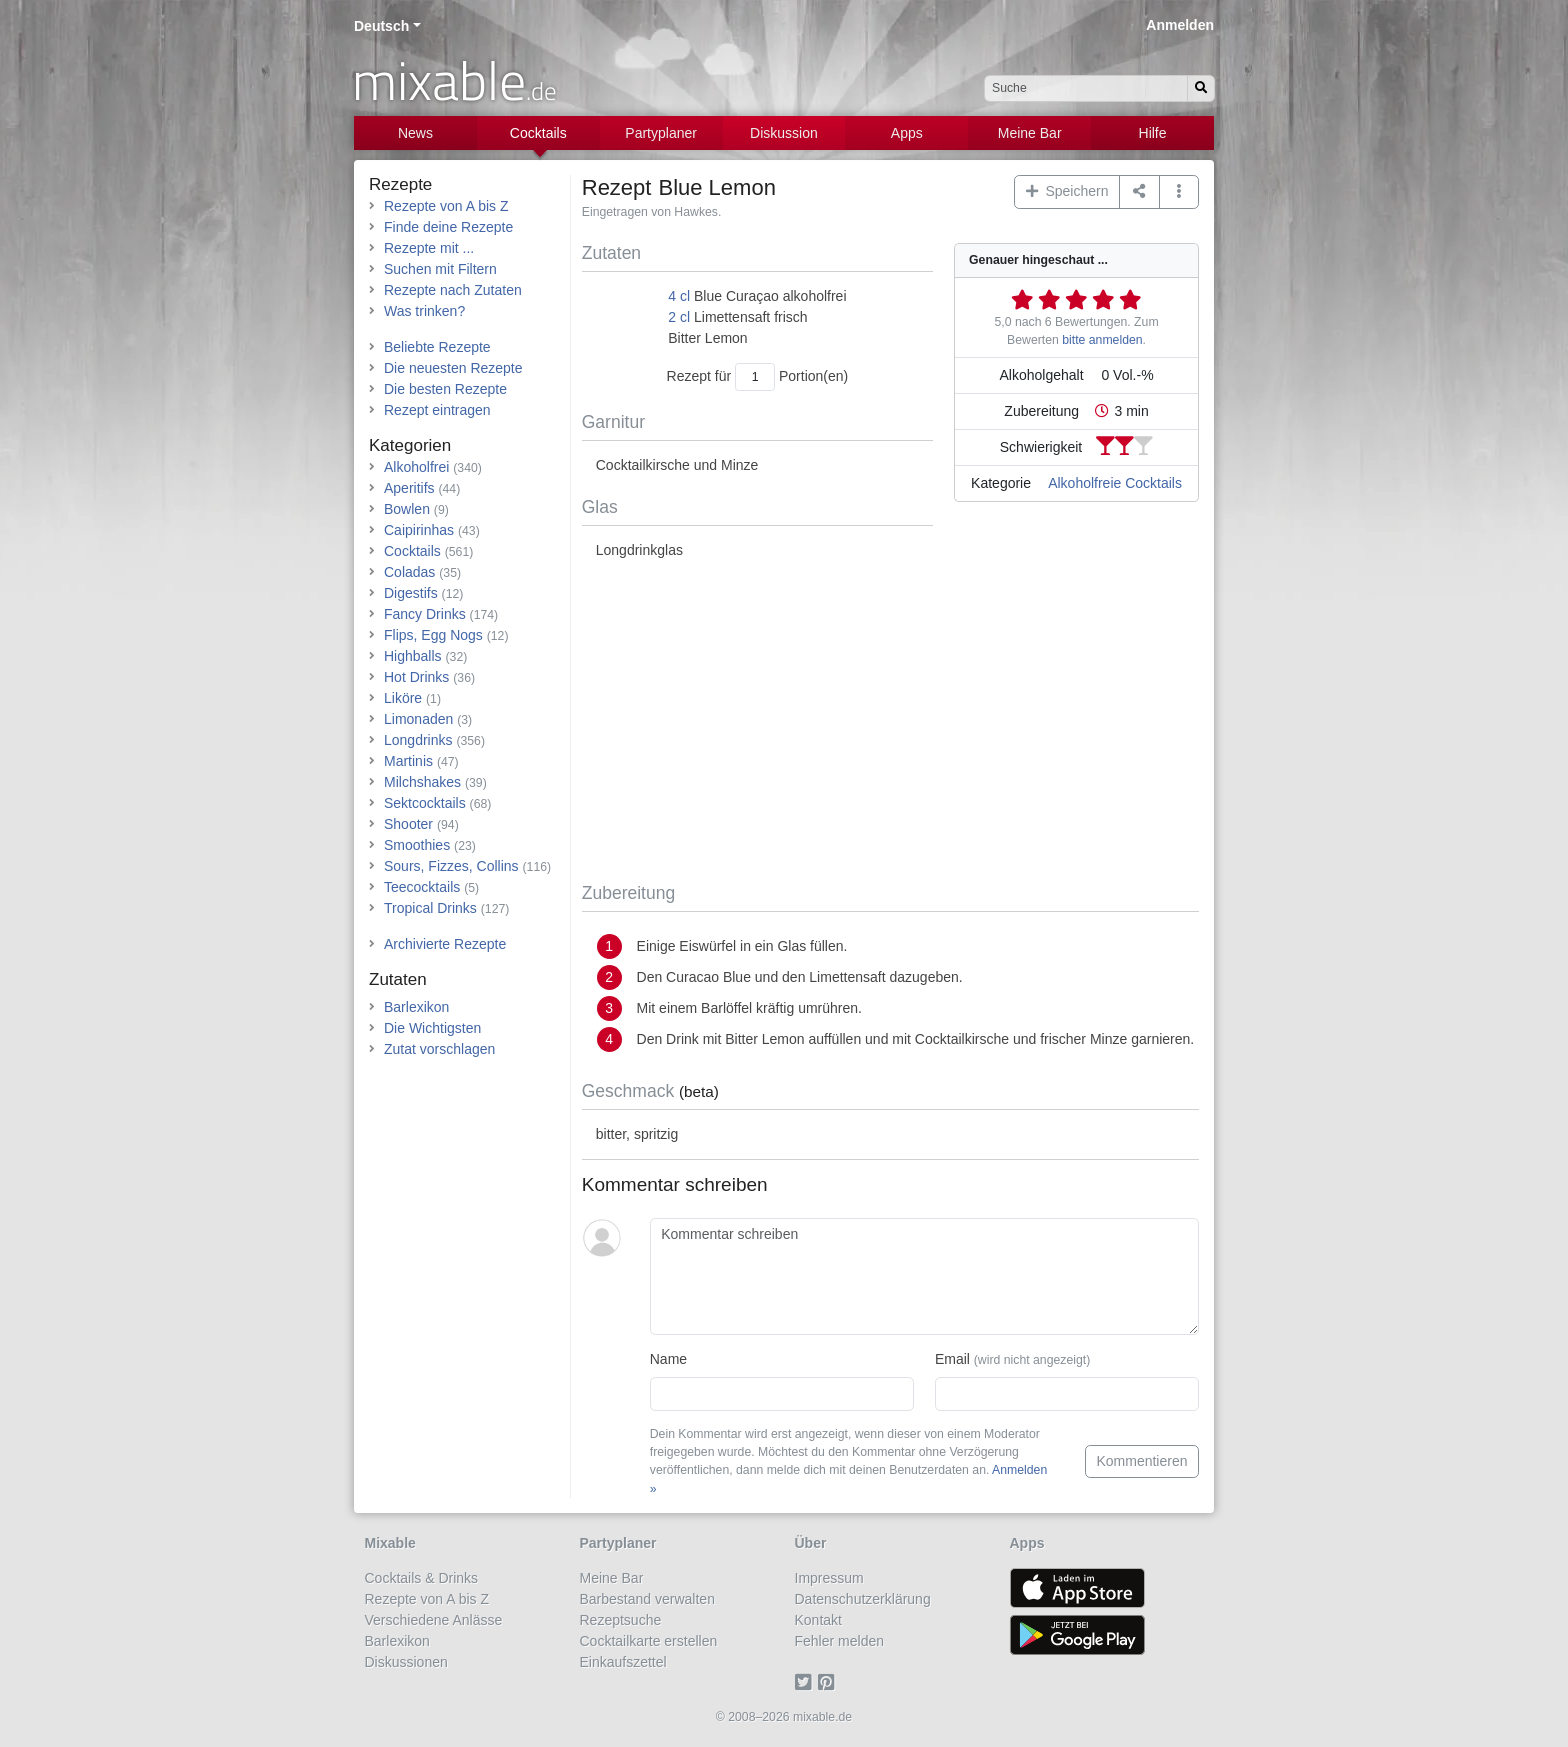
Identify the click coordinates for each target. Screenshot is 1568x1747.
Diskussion (784, 133)
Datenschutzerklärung (863, 1599)
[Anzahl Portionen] (755, 376)
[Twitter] (806, 1683)
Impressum (829, 1578)
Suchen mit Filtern (440, 269)
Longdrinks (418, 740)
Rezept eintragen (437, 410)
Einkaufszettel (623, 1662)
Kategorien (410, 445)
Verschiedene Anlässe (434, 1620)
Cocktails (538, 133)
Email (1012, 1359)
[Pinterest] (829, 1683)
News (415, 133)
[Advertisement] (890, 722)
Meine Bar (1030, 133)
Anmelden (1180, 25)
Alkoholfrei (416, 467)
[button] (1179, 192)
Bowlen (407, 509)
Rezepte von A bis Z (446, 206)
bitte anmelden (1102, 340)
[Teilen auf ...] (1139, 192)
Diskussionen (406, 1662)
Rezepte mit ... (429, 248)
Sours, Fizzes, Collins (451, 866)
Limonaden (418, 719)
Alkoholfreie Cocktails (1115, 483)
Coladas (409, 572)
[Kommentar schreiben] (924, 1277)
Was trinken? (424, 311)
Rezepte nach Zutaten (453, 290)
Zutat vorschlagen (439, 1049)
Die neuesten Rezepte (453, 368)
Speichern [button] (1067, 191)
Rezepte (400, 184)
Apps (907, 133)
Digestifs (411, 593)
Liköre (403, 698)
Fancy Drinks (425, 614)
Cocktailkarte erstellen (649, 1641)
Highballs (413, 656)
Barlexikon (416, 1007)
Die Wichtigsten (432, 1028)
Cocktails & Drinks (422, 1578)
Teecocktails (422, 887)
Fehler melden (840, 1641)
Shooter (408, 824)
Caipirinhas (419, 530)
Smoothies (417, 845)
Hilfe (1153, 133)
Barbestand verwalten (647, 1599)
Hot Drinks (416, 677)
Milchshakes (422, 782)
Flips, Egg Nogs (433, 635)
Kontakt (818, 1620)
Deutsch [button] (381, 26)
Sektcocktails (425, 803)
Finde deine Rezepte (448, 227)
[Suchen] (1201, 88)
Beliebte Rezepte (437, 347)
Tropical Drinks (430, 908)
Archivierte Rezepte (445, 944)
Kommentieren (1141, 1461)
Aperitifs (409, 488)
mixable (454, 80)
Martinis (408, 761)
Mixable (390, 1543)
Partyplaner (661, 133)
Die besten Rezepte (445, 389)
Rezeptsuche (621, 1620)
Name (668, 1359)
